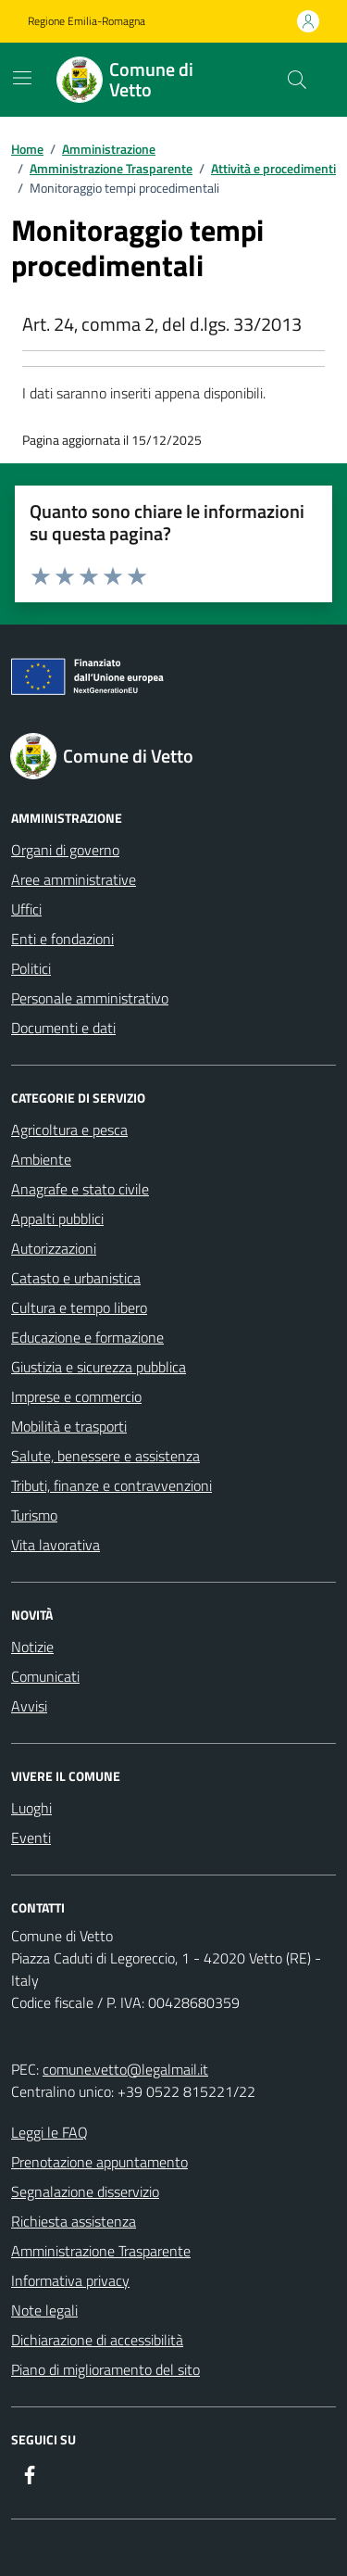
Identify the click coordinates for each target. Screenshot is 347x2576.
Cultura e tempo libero (79, 1307)
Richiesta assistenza (73, 2221)
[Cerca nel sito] (297, 79)
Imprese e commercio (76, 1396)
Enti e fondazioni (62, 939)
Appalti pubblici (57, 1218)
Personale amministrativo (89, 998)
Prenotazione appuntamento (99, 2162)
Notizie (32, 1646)
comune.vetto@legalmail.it (125, 2069)
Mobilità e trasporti (69, 1426)
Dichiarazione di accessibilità (97, 2340)
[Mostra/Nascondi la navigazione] (22, 78)
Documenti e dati (63, 1028)
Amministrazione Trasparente (101, 2251)
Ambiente (41, 1159)
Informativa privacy (70, 2280)
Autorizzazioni (53, 1248)
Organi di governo (65, 850)
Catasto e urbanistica (76, 1278)
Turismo (34, 1515)
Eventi (31, 1837)
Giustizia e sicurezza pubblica (98, 1367)
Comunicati (45, 1676)
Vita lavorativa (55, 1545)
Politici (31, 968)
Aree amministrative (73, 879)
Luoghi (31, 1808)
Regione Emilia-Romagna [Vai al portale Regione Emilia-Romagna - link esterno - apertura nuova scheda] (86, 21)
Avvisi (29, 1706)
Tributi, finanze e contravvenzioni (111, 1485)
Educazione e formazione (87, 1337)
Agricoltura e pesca (69, 1129)
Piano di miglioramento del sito (105, 2369)
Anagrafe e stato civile (80, 1189)
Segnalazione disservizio (85, 2191)
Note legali (44, 2310)
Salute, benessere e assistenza (105, 1456)
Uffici (26, 909)
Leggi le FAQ (49, 2132)
